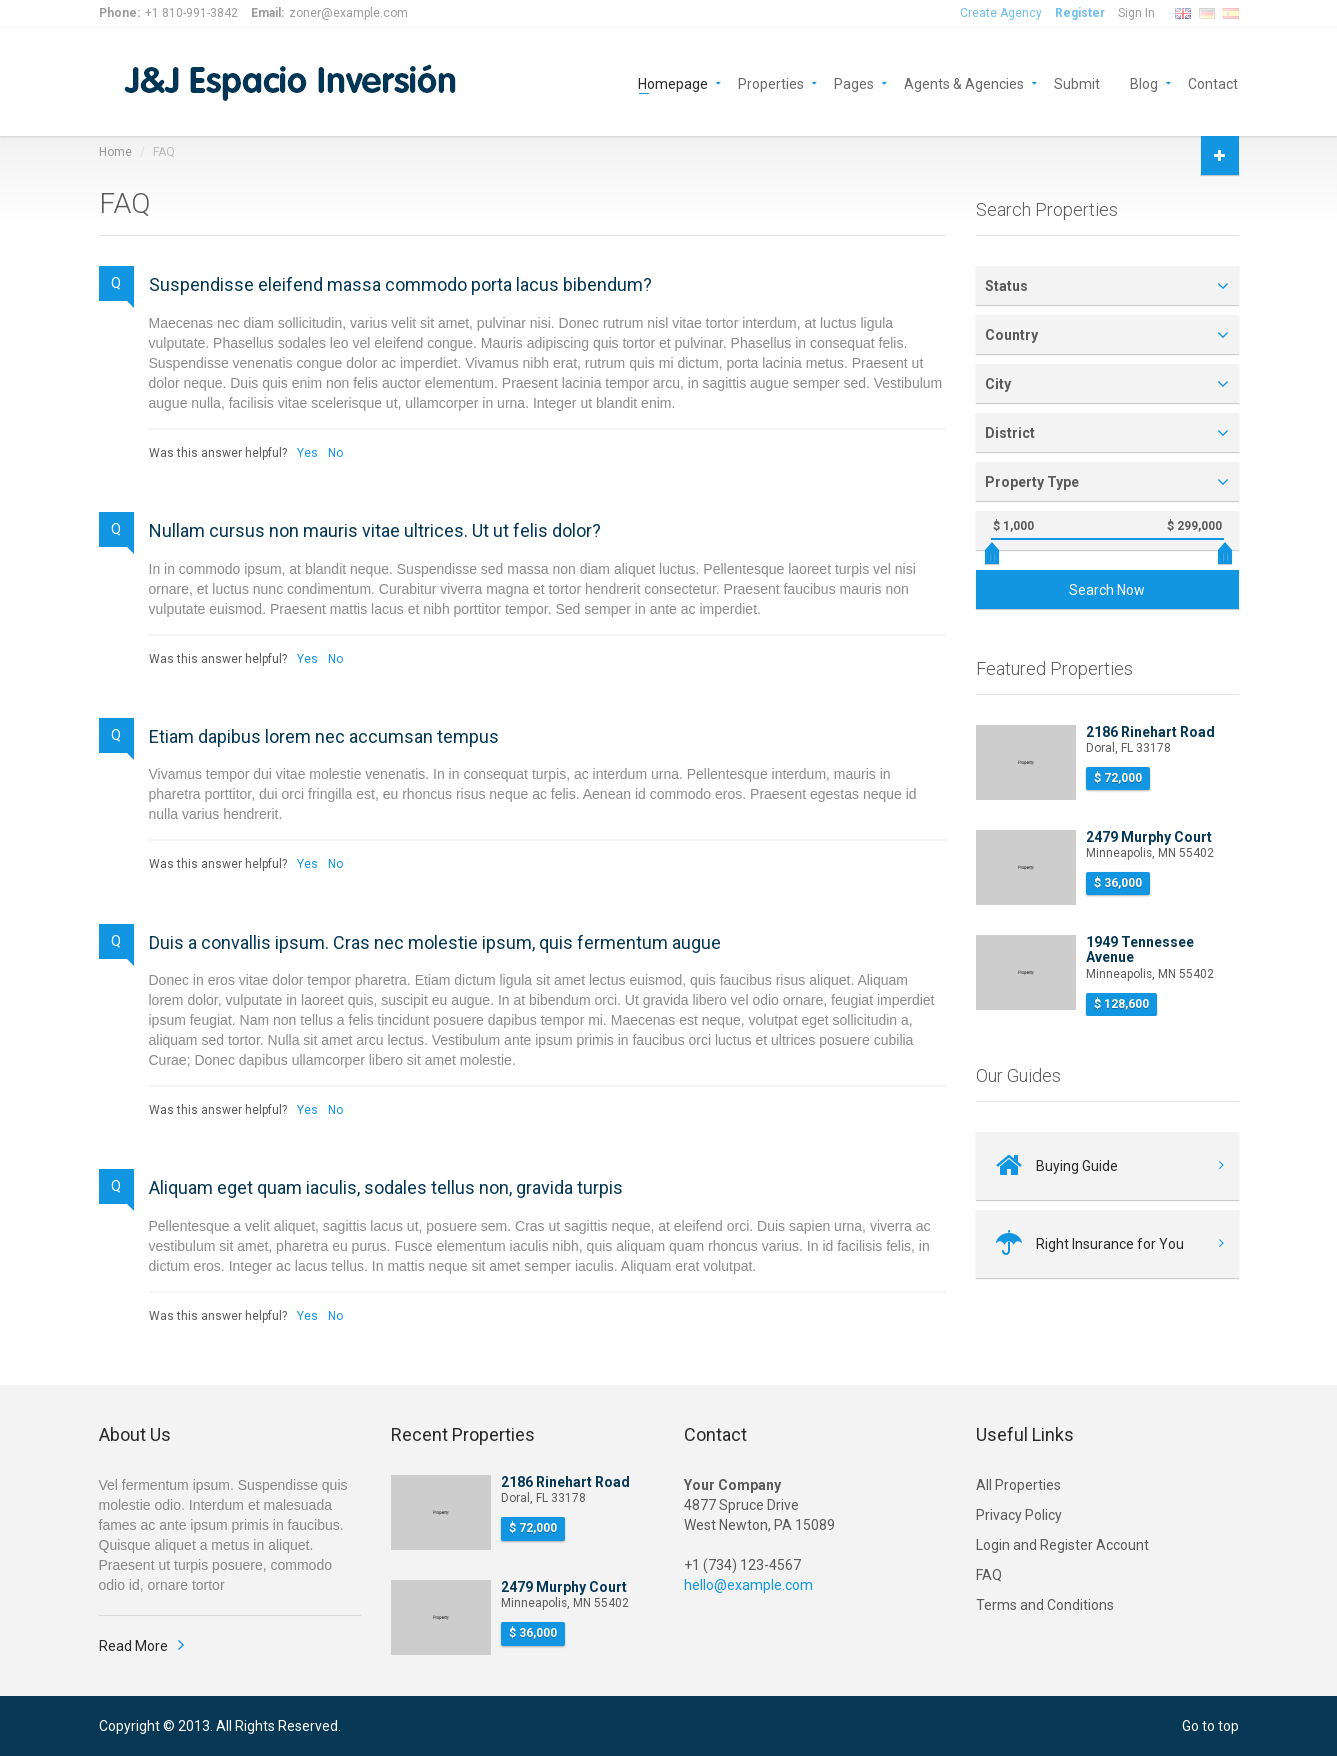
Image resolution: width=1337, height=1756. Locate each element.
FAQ (989, 1575)
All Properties (1018, 1485)
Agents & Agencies (964, 82)
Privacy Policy (1019, 1515)
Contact (1213, 82)
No (335, 453)
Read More (133, 1646)
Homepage (673, 82)
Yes (307, 453)
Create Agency (1001, 13)
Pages (854, 82)
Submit (1077, 82)
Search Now (1107, 590)
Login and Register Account (1062, 1545)
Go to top (1210, 1726)
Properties (771, 82)
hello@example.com (748, 1585)
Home (115, 152)
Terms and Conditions (1045, 1605)
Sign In (1136, 13)
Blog (1144, 82)
